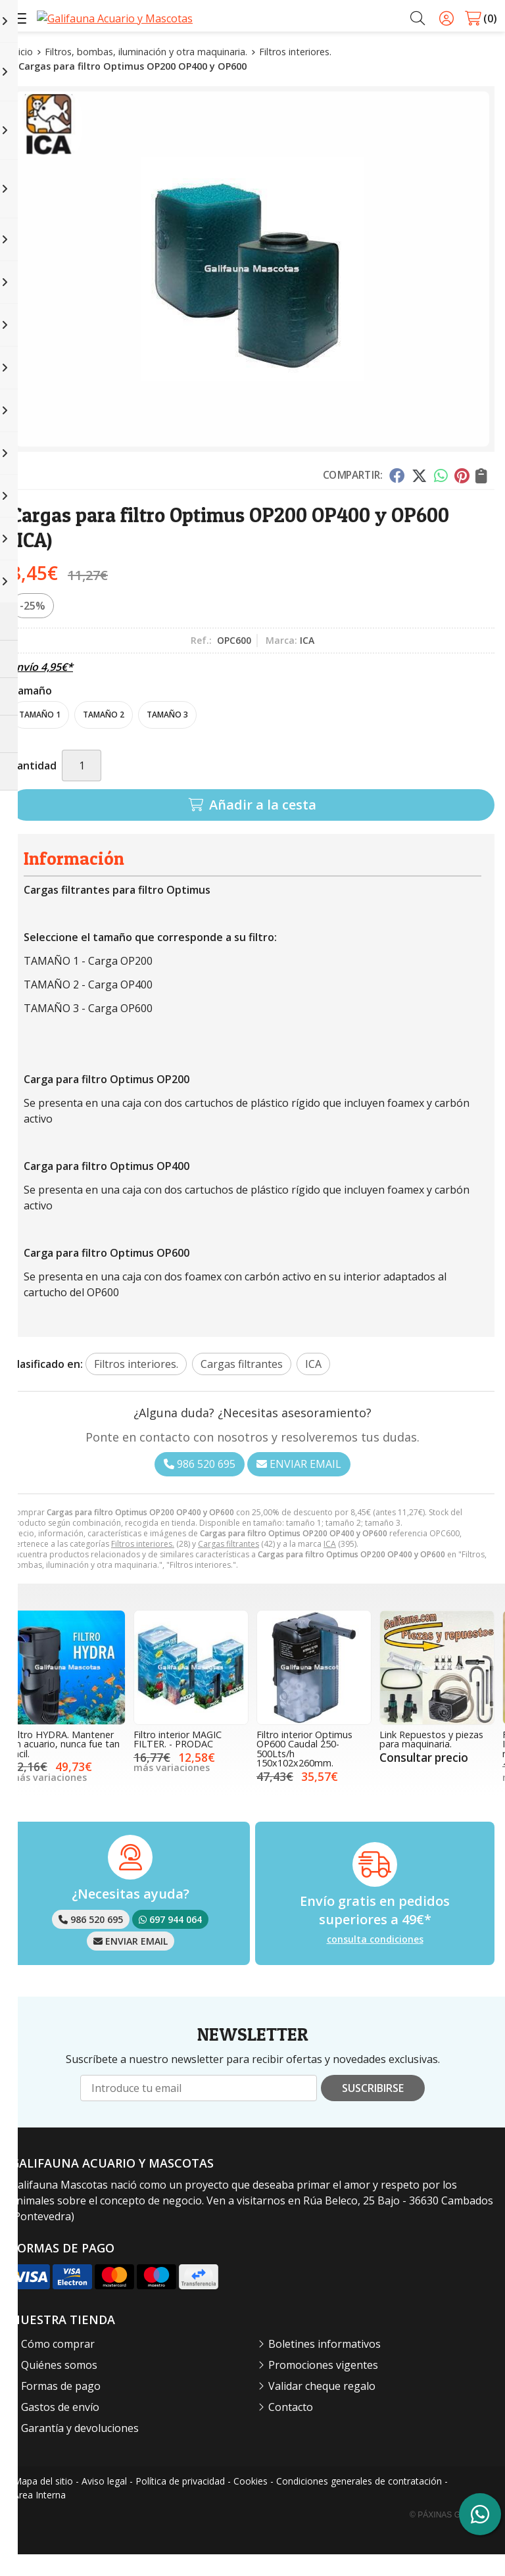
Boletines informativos (324, 2365)
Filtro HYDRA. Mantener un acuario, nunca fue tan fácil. (65, 1766)
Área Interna (39, 2516)
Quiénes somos (59, 2386)
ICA (330, 1565)
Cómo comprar (58, 2365)
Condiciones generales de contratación (359, 2502)
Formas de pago (61, 2407)
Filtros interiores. (142, 1565)
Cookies (250, 2502)
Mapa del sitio (43, 2502)
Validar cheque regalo (321, 2407)
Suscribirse (373, 2109)
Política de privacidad (180, 2502)
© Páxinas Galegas (451, 2536)
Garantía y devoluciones (80, 2449)
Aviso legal (104, 2502)
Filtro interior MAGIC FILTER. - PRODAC (177, 1761)
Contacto (290, 2428)
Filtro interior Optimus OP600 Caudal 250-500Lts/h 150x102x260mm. (304, 1770)
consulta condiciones (375, 1961)
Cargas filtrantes (228, 1565)
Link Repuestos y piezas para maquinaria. (431, 1761)
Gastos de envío (60, 2428)
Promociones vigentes (323, 2386)
